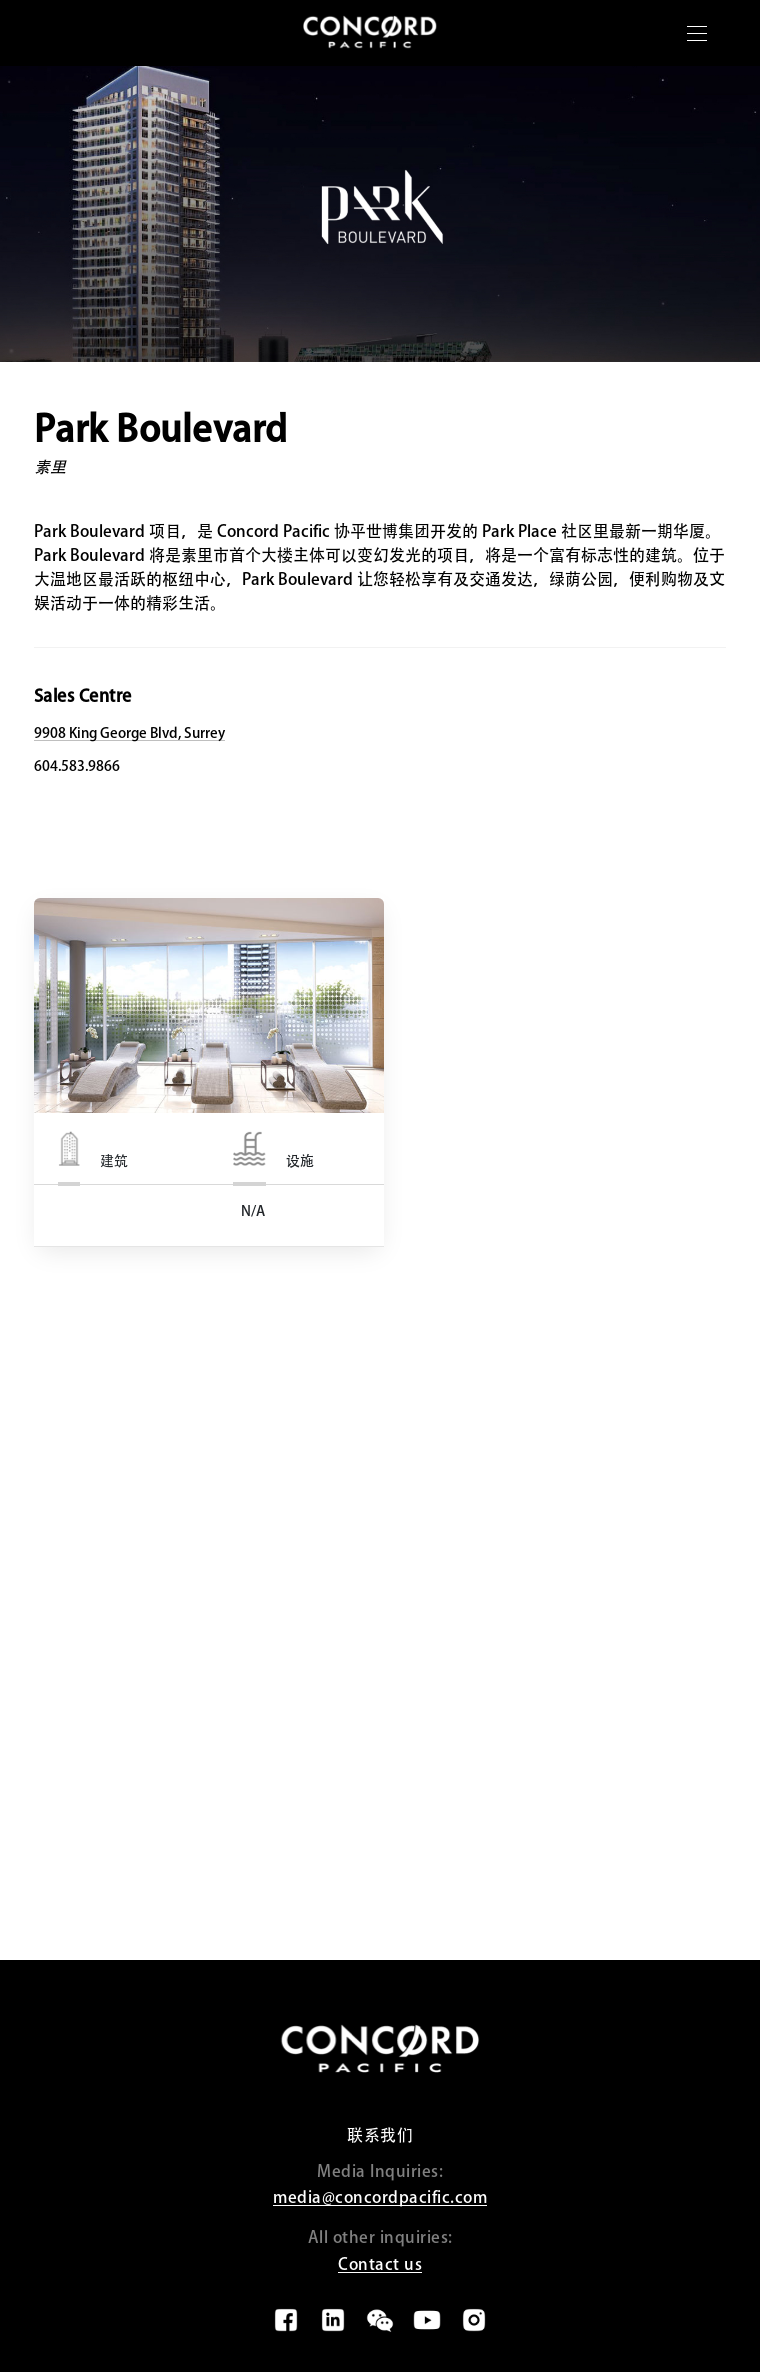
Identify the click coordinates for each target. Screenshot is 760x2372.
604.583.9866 (77, 766)
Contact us (380, 2264)
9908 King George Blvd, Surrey (129, 733)
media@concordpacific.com (380, 2197)
